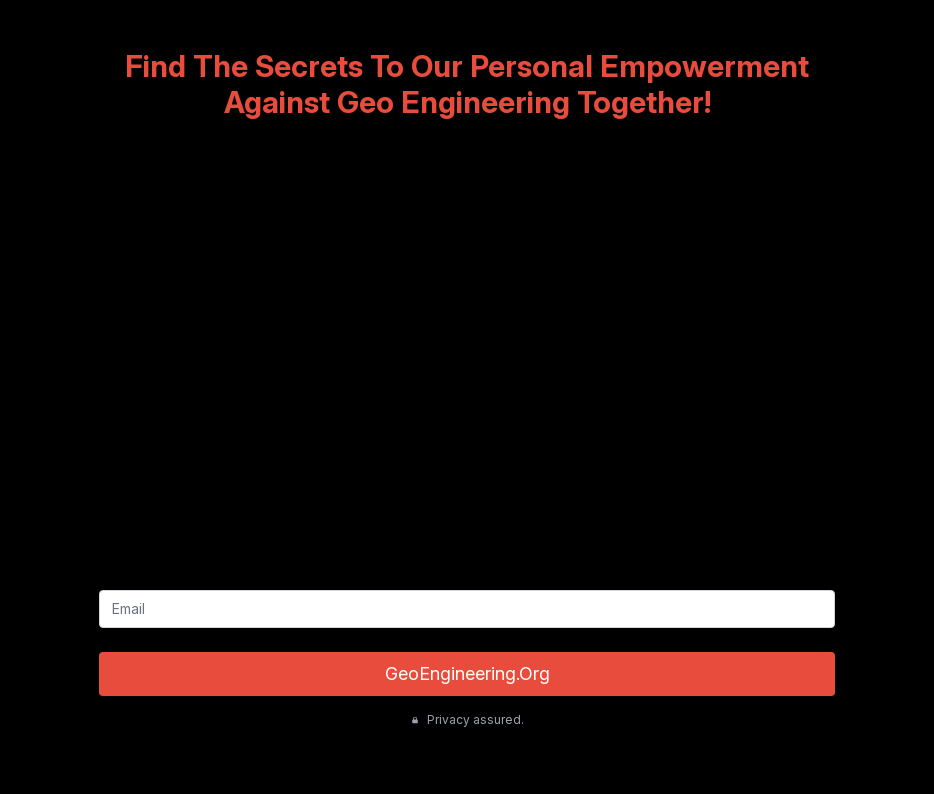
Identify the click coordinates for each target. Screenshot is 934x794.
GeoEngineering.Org (467, 673)
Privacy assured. (467, 719)
